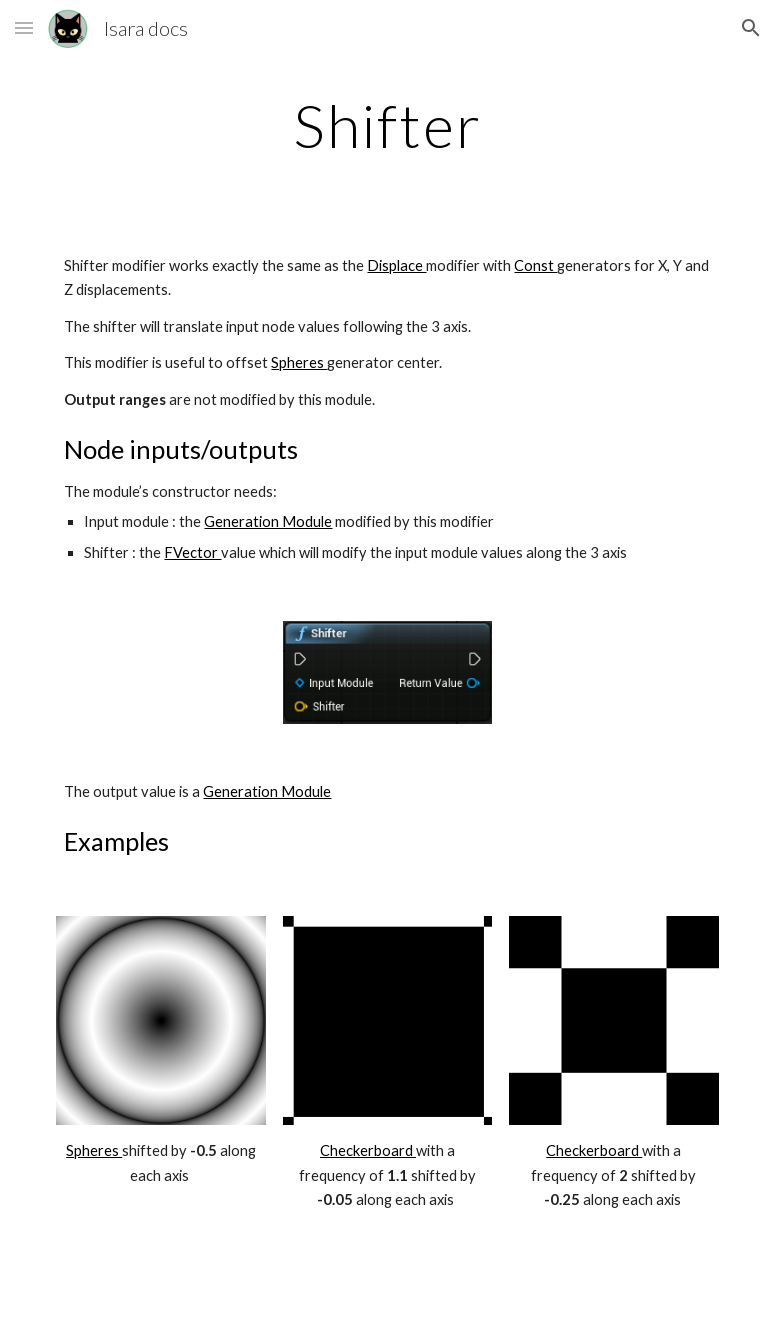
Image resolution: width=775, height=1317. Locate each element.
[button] (24, 27)
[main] (388, 125)
